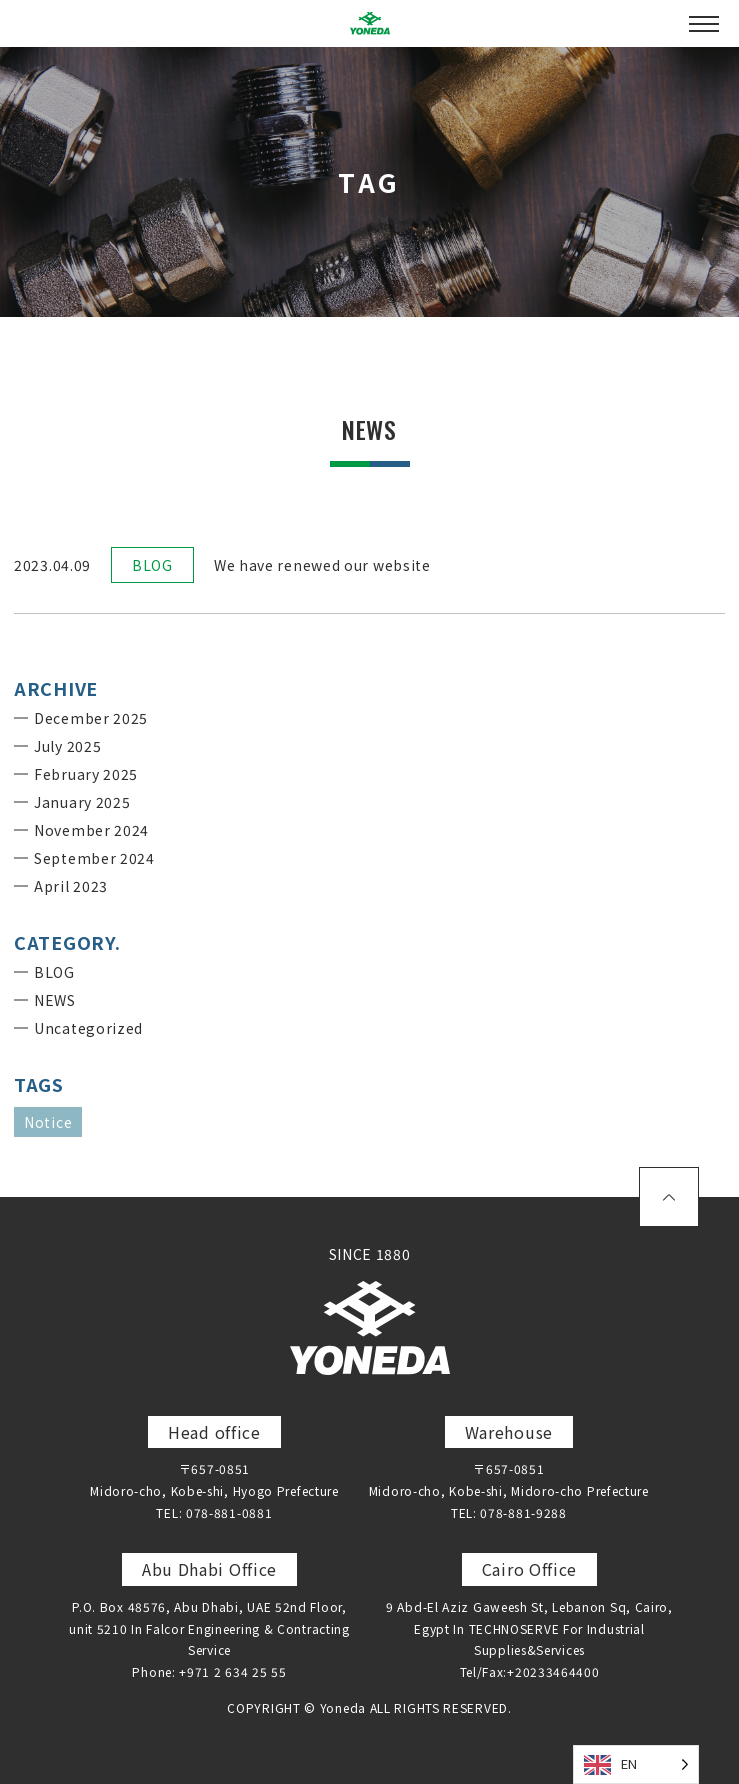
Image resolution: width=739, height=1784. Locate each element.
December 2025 (91, 718)
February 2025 (86, 774)
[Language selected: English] (636, 1764)
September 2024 (94, 858)
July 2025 (67, 746)
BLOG (152, 565)
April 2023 (71, 886)
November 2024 (91, 830)
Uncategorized (88, 1028)
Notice (48, 1122)
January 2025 (82, 802)
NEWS (55, 1000)
